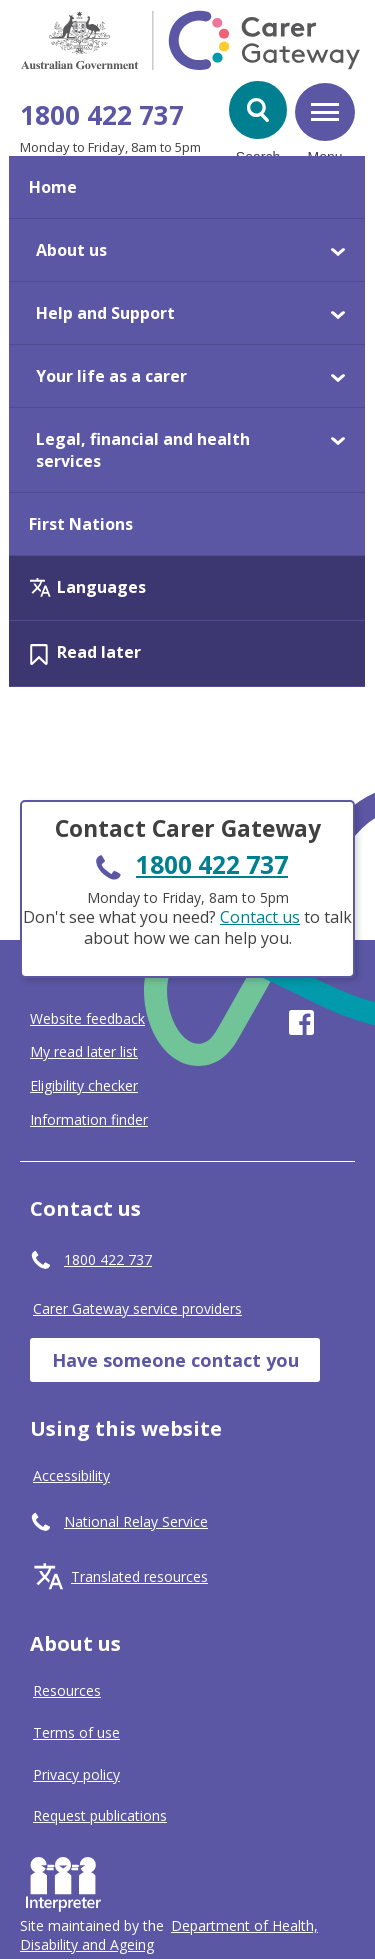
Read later (99, 652)
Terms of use (76, 1732)
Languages (101, 587)
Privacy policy (76, 1774)
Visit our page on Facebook (301, 1022)
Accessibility (71, 1475)
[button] (258, 110)
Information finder (89, 1120)
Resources (67, 1690)
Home (53, 187)
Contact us (260, 917)
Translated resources (139, 1576)
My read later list (84, 1052)
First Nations (81, 524)
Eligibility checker (84, 1086)
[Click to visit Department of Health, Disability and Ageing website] (169, 1935)
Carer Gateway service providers (137, 1308)
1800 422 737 (102, 115)
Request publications (100, 1815)
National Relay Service (136, 1521)
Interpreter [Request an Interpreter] (67, 1880)
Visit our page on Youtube (342, 1022)
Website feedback (87, 1019)
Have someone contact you (175, 1360)
